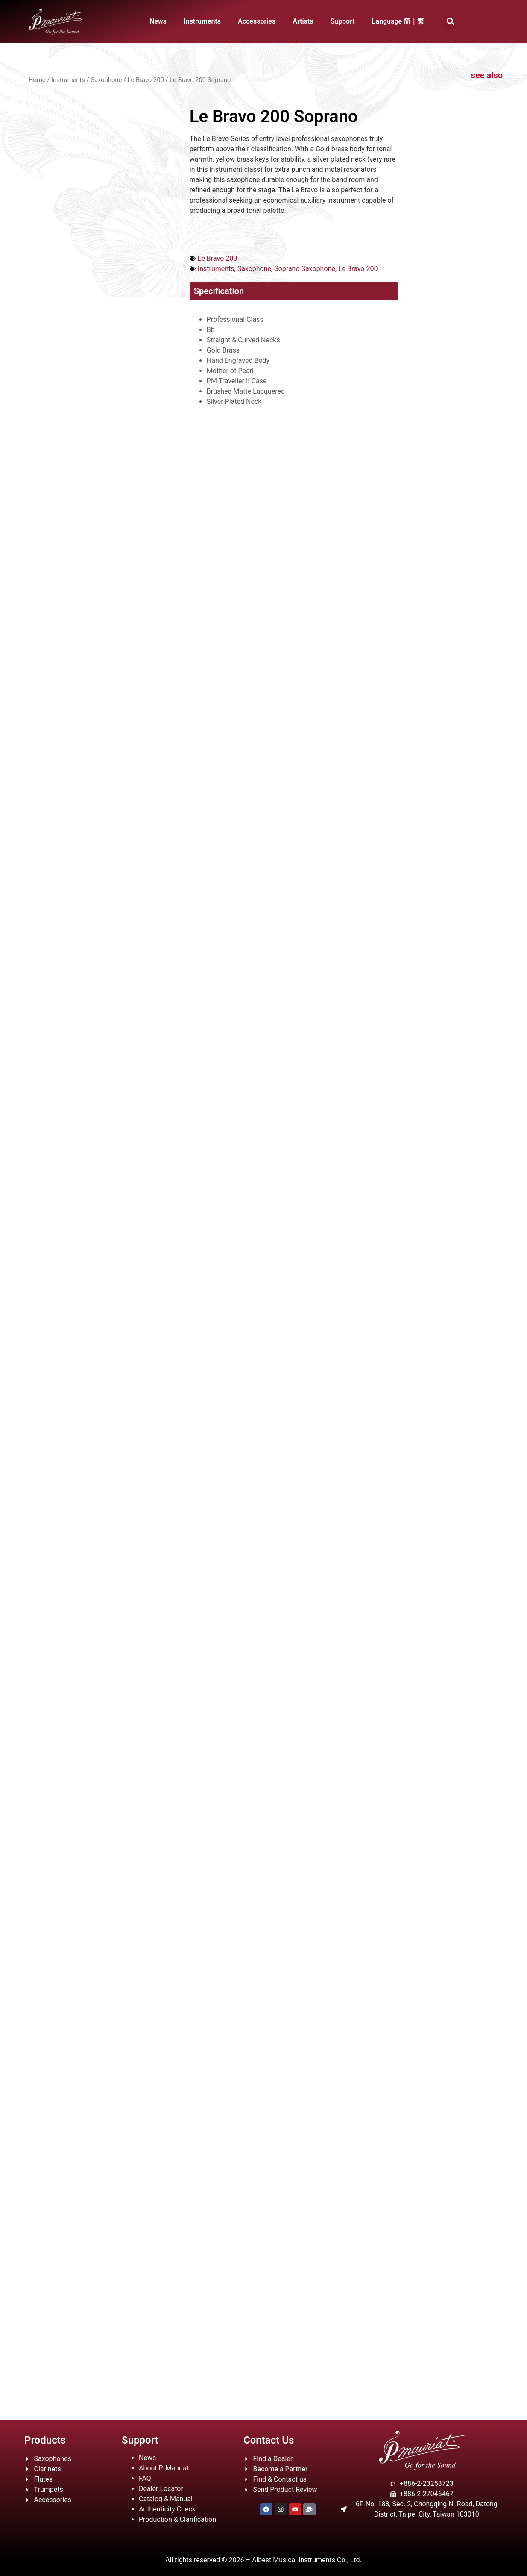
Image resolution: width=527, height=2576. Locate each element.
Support (342, 21)
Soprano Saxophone (304, 269)
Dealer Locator (161, 2489)
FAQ (145, 2478)
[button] (450, 22)
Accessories (256, 21)
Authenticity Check (167, 2509)
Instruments (202, 21)
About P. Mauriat (164, 2468)
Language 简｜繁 (398, 21)
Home (37, 80)
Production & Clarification (177, 2519)
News (158, 21)
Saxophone (106, 80)
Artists (303, 21)
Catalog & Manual (166, 2499)
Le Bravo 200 (146, 80)
